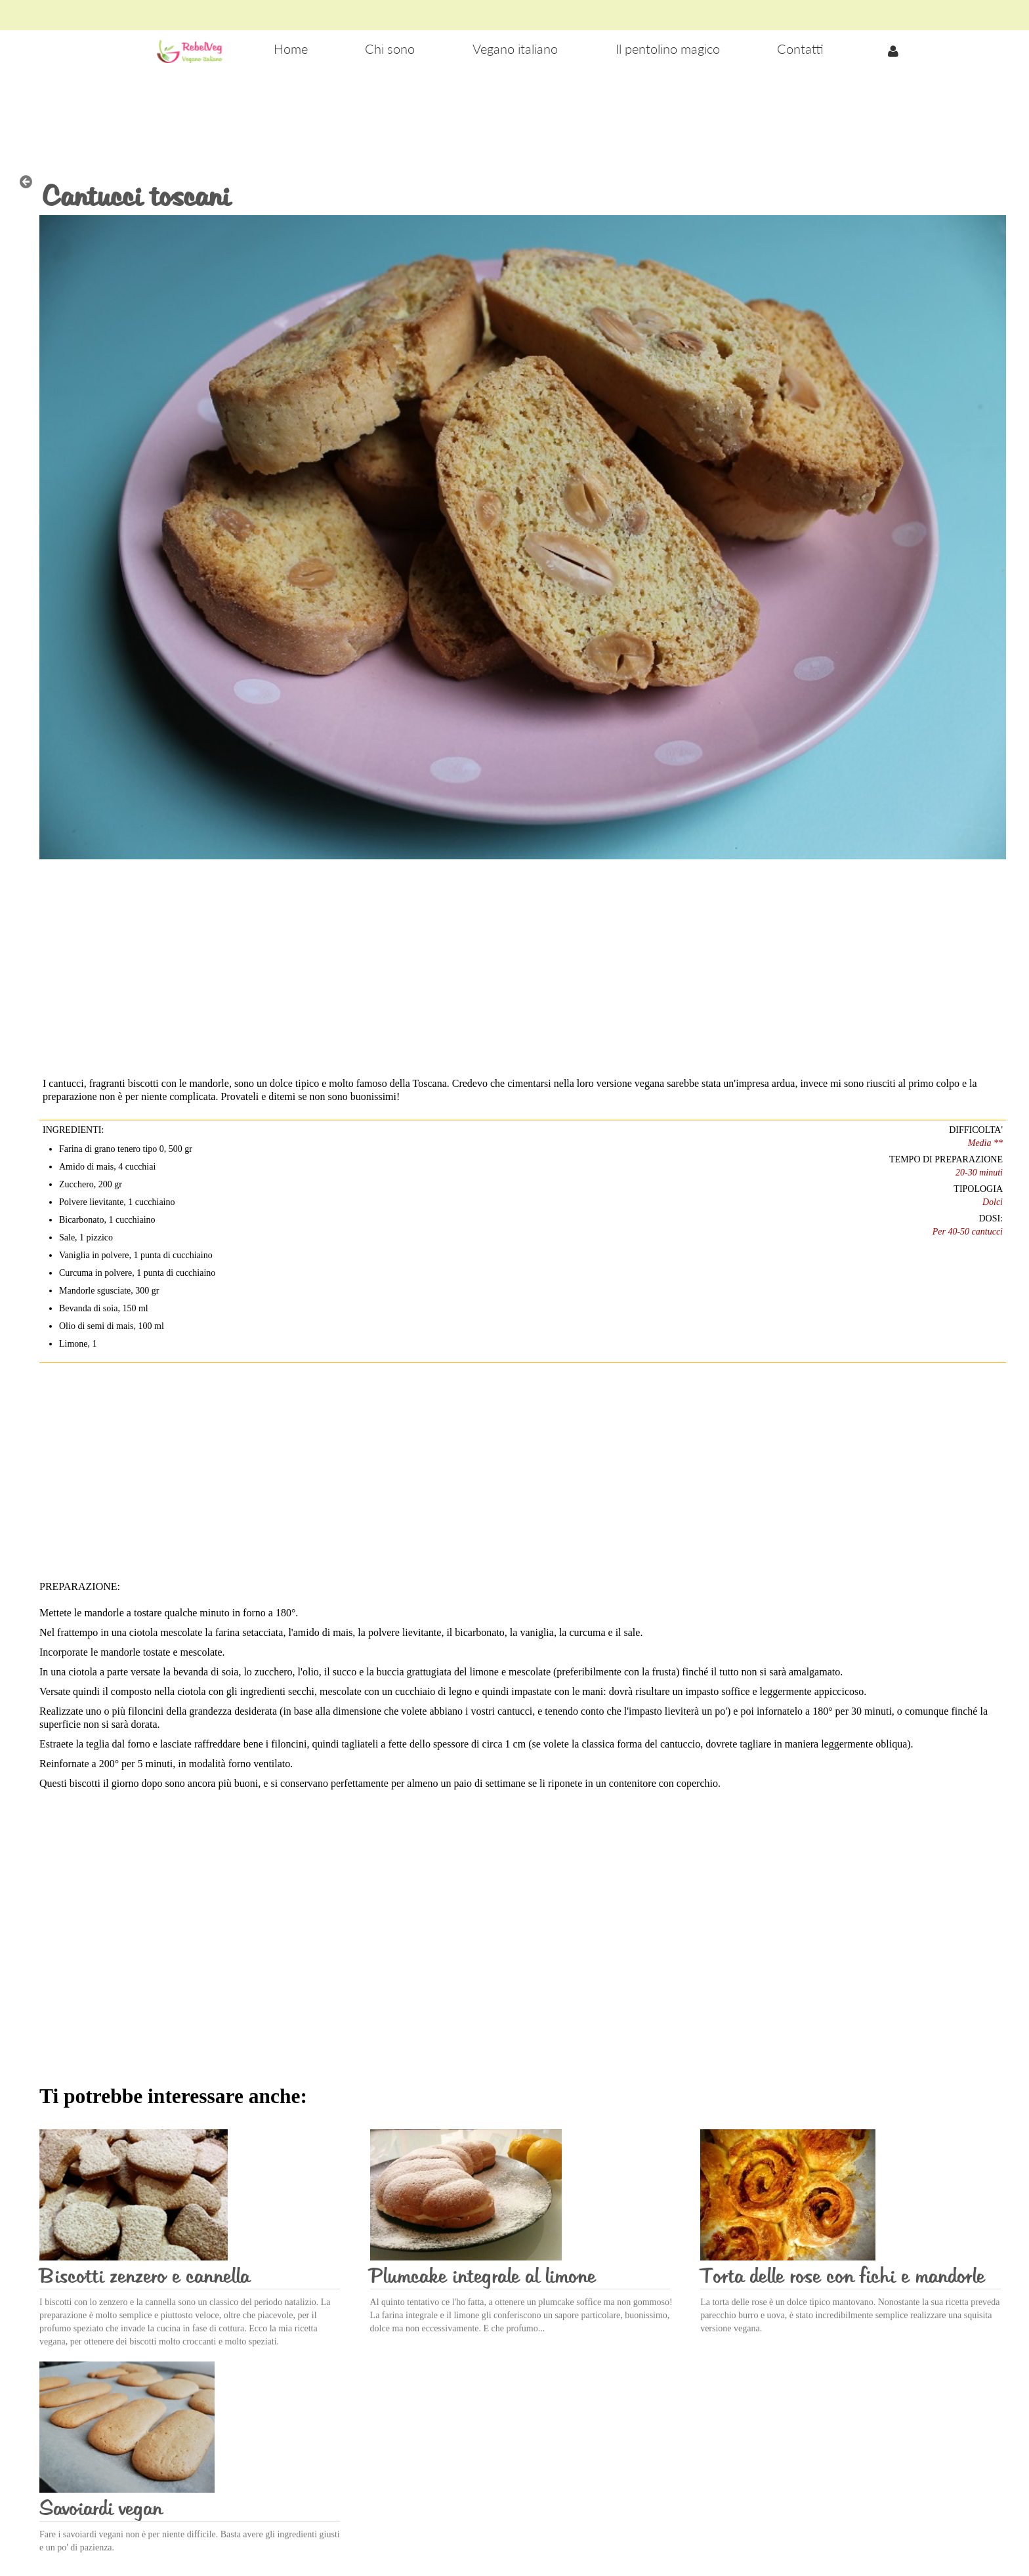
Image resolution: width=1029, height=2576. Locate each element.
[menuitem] (290, 49)
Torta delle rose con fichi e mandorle (842, 2277)
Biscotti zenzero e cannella (144, 2277)
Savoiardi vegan (100, 2509)
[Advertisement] (514, 112)
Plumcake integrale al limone (482, 2277)
